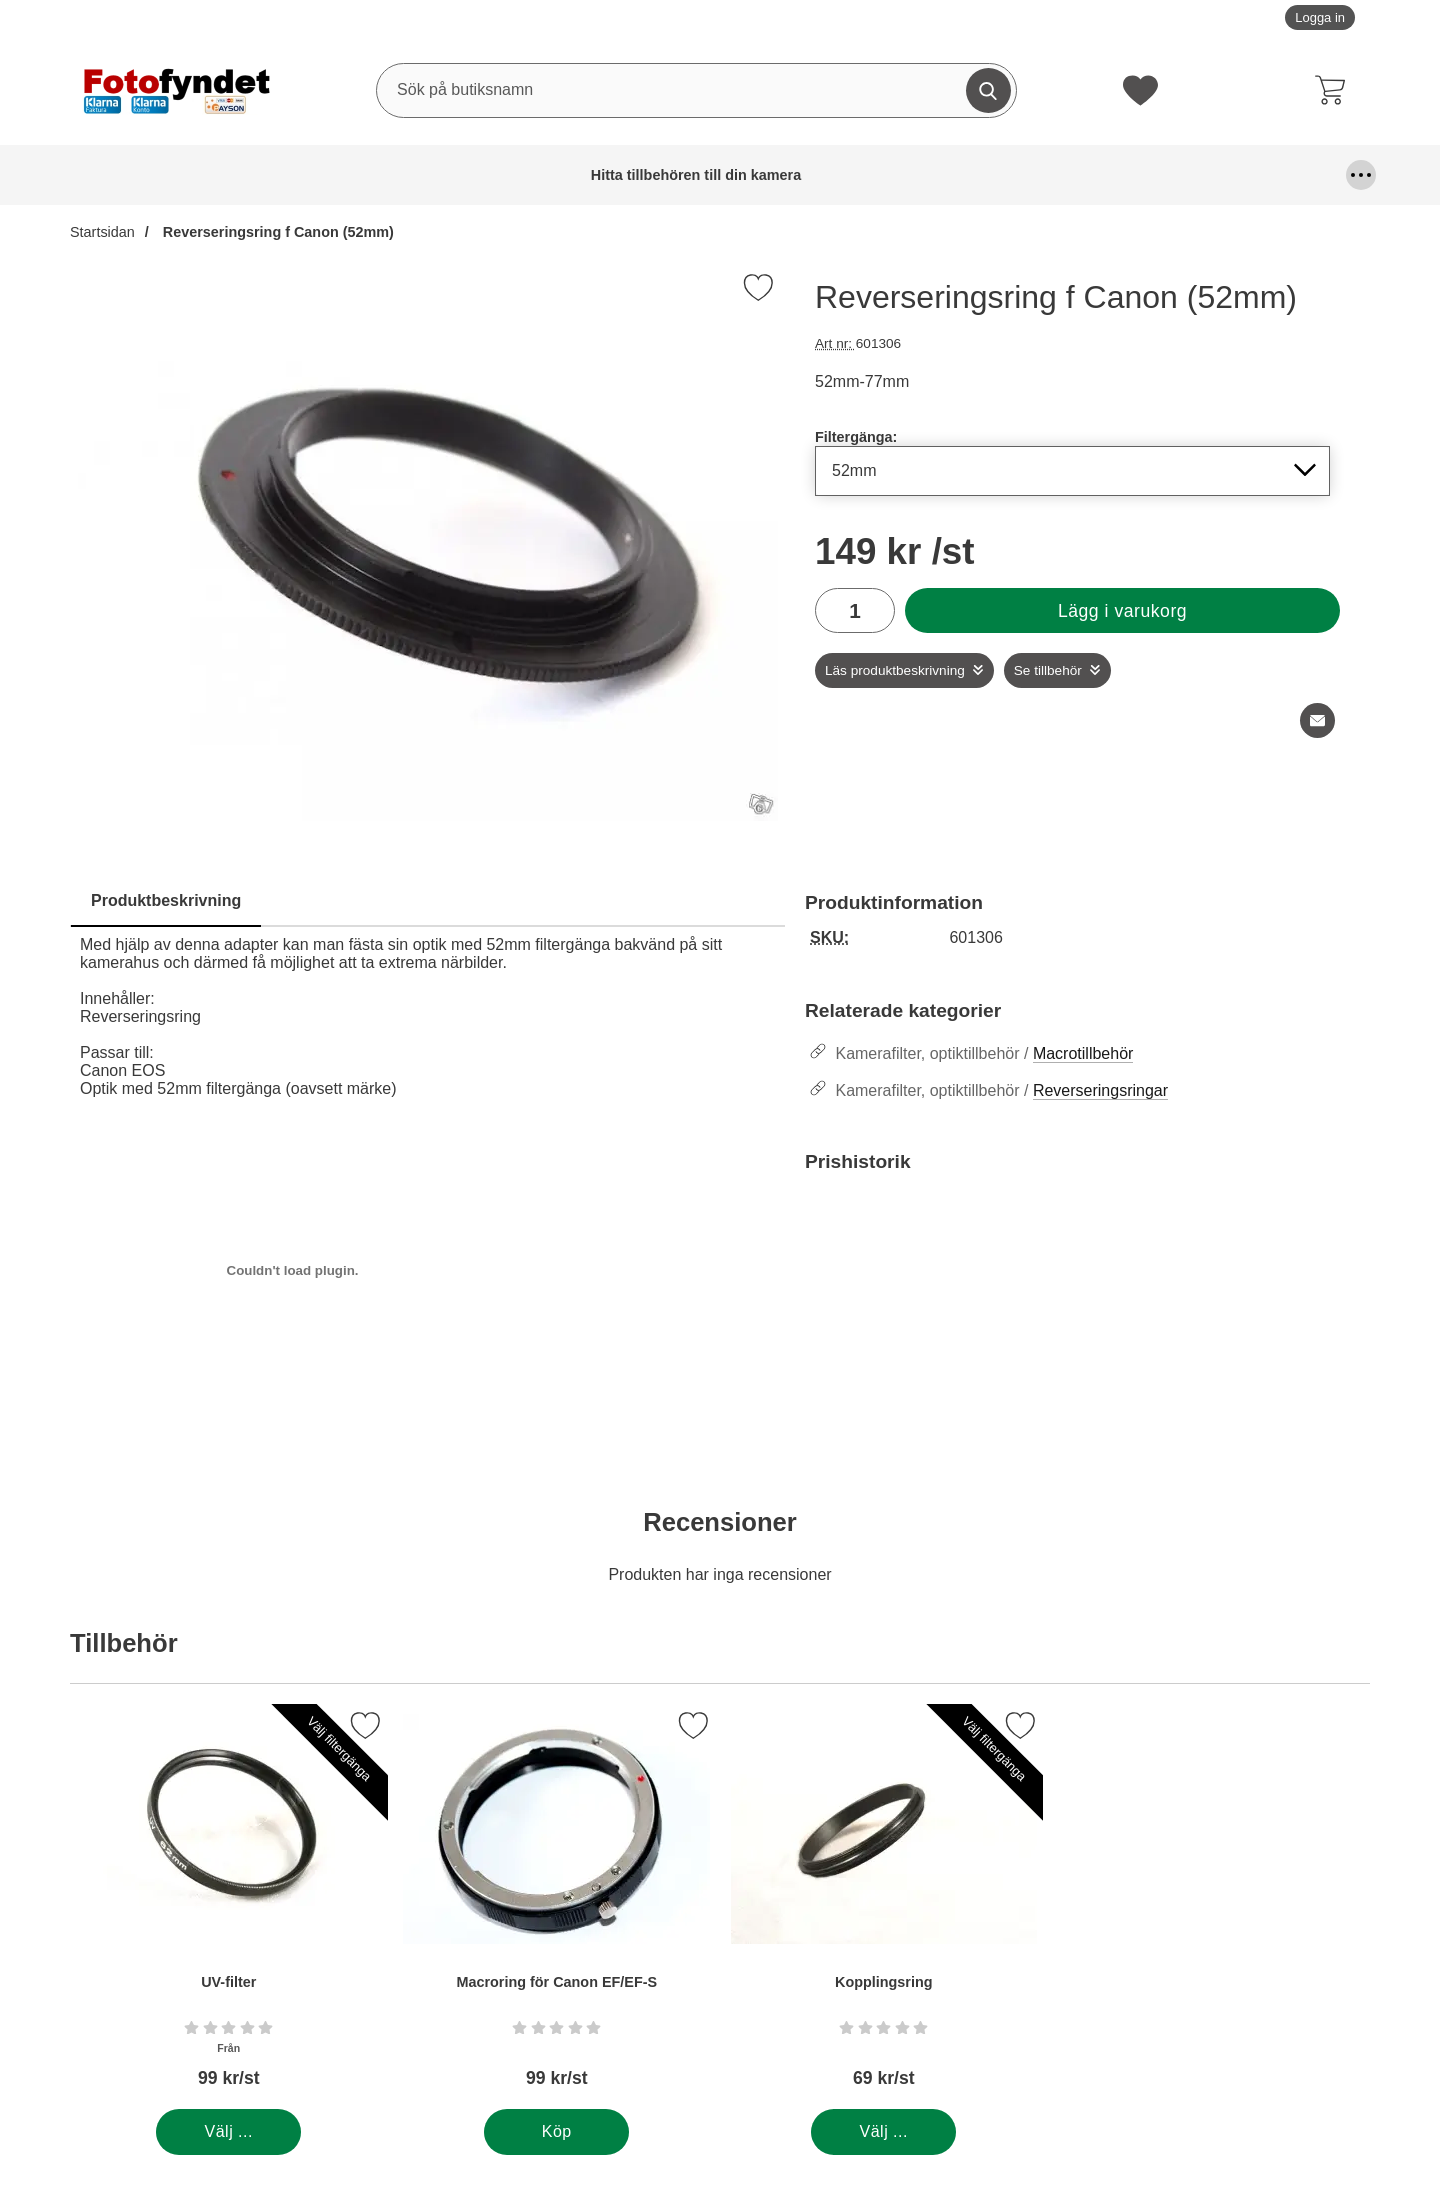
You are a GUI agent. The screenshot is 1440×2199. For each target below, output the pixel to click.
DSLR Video (511, 175)
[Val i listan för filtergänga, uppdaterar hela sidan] (1072, 471)
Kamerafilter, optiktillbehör (1133, 175)
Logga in (1320, 17)
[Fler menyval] (1361, 175)
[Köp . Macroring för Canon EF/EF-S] (556, 2132)
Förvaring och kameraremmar (890, 175)
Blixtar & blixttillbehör (408, 175)
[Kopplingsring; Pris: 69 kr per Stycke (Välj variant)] (884, 1906)
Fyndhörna (762, 175)
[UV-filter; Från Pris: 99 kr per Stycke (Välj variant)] (229, 1906)
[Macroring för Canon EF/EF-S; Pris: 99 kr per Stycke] (557, 1906)
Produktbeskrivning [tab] (166, 900)
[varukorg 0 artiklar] (1335, 90)
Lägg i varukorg (1122, 611)
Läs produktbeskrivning (895, 670)
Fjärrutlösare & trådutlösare (624, 175)
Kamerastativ (1281, 175)
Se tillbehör (1048, 670)
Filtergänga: (856, 437)
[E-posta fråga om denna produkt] (1317, 720)
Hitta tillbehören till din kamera (121, 175)
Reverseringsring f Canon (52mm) (276, 232)
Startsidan (102, 232)
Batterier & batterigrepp (274, 175)
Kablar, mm (1024, 175)
